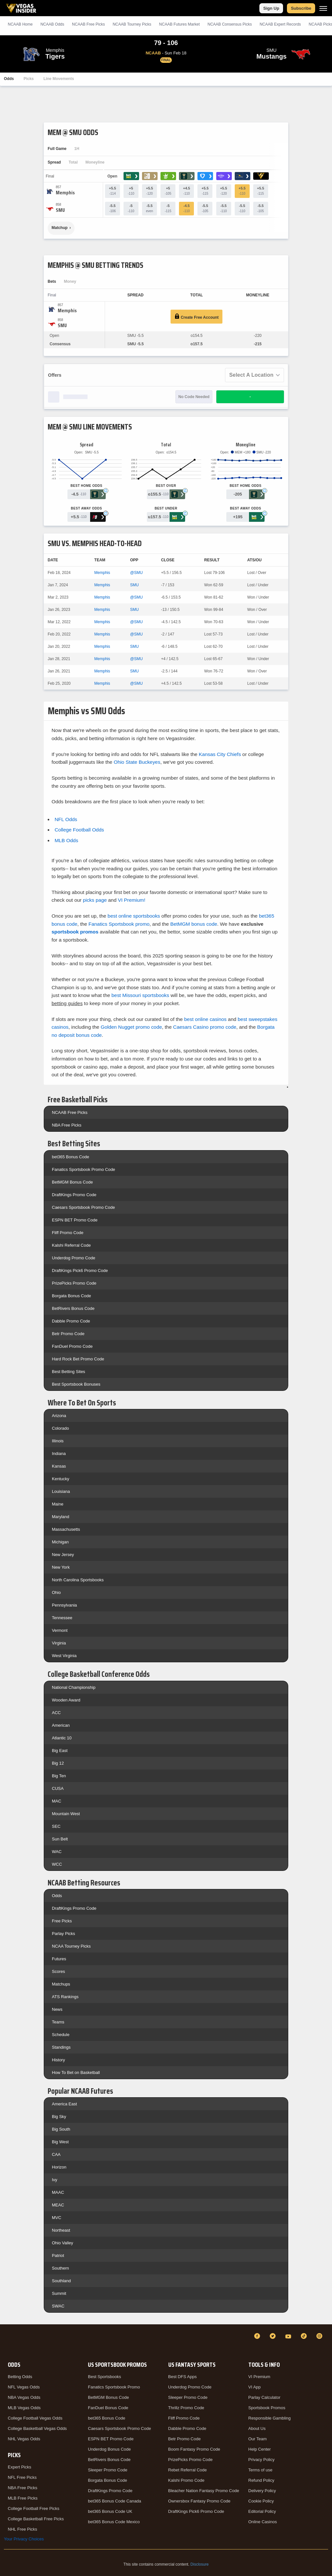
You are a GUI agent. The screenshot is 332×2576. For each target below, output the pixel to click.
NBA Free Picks (66, 1125)
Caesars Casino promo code (204, 1027)
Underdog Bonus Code (109, 2449)
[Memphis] (65, 193)
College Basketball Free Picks (36, 2518)
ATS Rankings (65, 1996)
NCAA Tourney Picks (71, 1946)
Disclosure (199, 2564)
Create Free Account (196, 317)
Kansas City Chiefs (220, 754)
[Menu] (323, 8)
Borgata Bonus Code (71, 1295)
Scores (58, 1971)
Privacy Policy (261, 2459)
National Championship (73, 1687)
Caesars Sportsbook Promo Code (83, 1207)
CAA (56, 2154)
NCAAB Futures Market (179, 24)
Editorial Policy (262, 2511)
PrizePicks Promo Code (74, 1283)
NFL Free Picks (22, 2477)
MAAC (58, 2192)
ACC (56, 1712)
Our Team (257, 2438)
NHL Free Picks (22, 2529)
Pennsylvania (64, 1605)
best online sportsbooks (134, 916)
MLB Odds (66, 840)
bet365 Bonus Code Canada (114, 2501)
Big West (60, 2141)
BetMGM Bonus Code (72, 1182)
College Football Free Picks (33, 2508)
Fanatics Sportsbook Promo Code (83, 1169)
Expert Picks (19, 2467)
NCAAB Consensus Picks (230, 24)
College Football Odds (79, 829)
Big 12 (58, 1763)
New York (61, 1567)
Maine (57, 1504)
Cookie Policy (261, 2501)
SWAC (58, 2306)
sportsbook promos (75, 931)
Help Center (259, 2449)
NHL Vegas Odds (24, 2438)
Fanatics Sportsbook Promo (114, 2387)
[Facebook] (258, 2336)
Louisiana (61, 1491)
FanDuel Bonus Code (108, 2407)
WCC (57, 1864)
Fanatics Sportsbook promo (119, 924)
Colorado (60, 1428)
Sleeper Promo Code (107, 2469)
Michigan (60, 1542)
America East (64, 2103)
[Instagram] (320, 2336)
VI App (254, 2387)
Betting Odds (20, 2376)
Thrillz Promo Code (186, 2407)
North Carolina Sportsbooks (78, 1579)
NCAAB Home (20, 24)
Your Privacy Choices (24, 2538)
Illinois (58, 1440)
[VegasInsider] (8, 2342)
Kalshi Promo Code (186, 2480)
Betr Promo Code (68, 1333)
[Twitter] (274, 2336)
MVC (56, 2217)
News (57, 2009)
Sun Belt (60, 1839)
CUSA (58, 1788)
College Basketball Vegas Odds (37, 2428)
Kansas (59, 1466)
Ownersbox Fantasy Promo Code (199, 2501)
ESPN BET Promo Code (75, 1220)
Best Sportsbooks (104, 2376)
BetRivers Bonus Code (73, 1308)
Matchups (61, 1984)
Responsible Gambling (269, 2418)
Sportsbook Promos (266, 2407)
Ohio (56, 1592)
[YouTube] (289, 2336)
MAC (56, 1801)
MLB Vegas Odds (24, 2407)
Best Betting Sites (68, 1371)
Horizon (59, 2167)
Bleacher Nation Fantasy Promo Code (203, 2490)
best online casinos (205, 1019)
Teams (58, 2022)
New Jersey (63, 1554)
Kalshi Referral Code (71, 1245)
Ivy (54, 2179)
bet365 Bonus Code (70, 1156)
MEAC (58, 2205)
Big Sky (59, 2116)
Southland (61, 2280)
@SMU (136, 572)
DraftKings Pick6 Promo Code (80, 1270)
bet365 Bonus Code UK (110, 2511)
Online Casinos (262, 2521)
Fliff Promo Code (67, 1232)
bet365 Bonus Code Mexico (114, 2521)
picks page (95, 900)
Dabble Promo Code (71, 1321)
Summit (59, 2293)
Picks (29, 78)
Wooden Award (66, 1700)
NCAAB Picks (88, 24)
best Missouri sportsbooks (140, 995)
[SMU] (60, 210)
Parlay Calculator (264, 2397)
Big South (61, 2129)
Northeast (61, 2230)
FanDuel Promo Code (72, 1346)
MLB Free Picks (23, 2498)
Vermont (59, 1630)
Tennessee (62, 1617)
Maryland (60, 1516)
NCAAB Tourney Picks (132, 24)
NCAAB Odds (52, 24)
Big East (59, 1750)
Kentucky (60, 1478)
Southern (60, 2268)
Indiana (59, 1453)
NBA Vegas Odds (24, 2397)
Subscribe (301, 8)
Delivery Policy (262, 2490)
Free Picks (62, 1920)
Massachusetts (66, 1529)
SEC (56, 1826)
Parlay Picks (63, 1933)
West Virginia (64, 1655)
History (58, 2059)
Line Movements (58, 78)
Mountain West (66, 1813)
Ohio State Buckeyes (137, 762)
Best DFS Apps (182, 2376)
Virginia (59, 1643)
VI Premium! (132, 900)
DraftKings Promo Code (74, 1194)
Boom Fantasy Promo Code (194, 2449)
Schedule (60, 2034)
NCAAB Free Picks (70, 1112)
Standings (61, 2047)
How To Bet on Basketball (76, 2072)
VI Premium (259, 2376)
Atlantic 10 (62, 1737)
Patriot (58, 2255)
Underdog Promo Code (73, 1257)
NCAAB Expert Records (280, 24)
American (61, 1725)
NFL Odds (65, 819)
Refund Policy (261, 2480)
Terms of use (260, 2469)
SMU (134, 585)
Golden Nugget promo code (131, 1027)
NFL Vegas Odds (24, 2387)
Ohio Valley (62, 2242)
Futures (59, 1958)
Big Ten (59, 1775)
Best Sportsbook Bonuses (76, 1384)
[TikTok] (305, 2336)
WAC (57, 1851)
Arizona (59, 1415)
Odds (9, 78)
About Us (257, 2428)
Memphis (102, 572)
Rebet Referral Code (187, 2469)
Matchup (59, 227)
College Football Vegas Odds (35, 2418)
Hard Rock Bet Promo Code (78, 1359)
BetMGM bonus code (193, 924)
